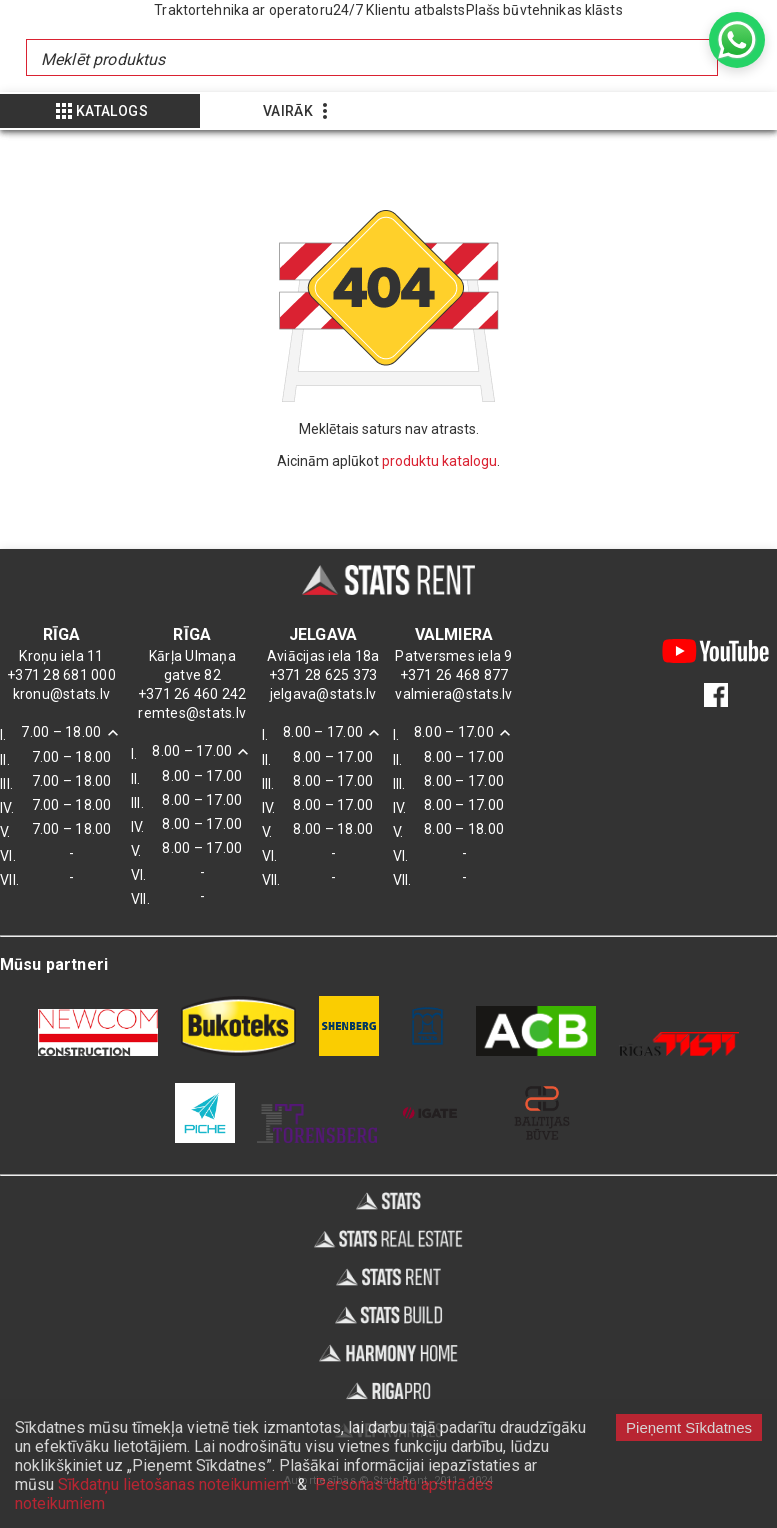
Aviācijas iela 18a (323, 656)
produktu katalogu (439, 461)
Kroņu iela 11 (61, 656)
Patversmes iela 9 (453, 656)
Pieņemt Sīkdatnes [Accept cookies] (689, 1427)
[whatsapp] (737, 40)
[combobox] (499, 57)
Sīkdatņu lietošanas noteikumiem (173, 1484)
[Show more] (100, 111)
